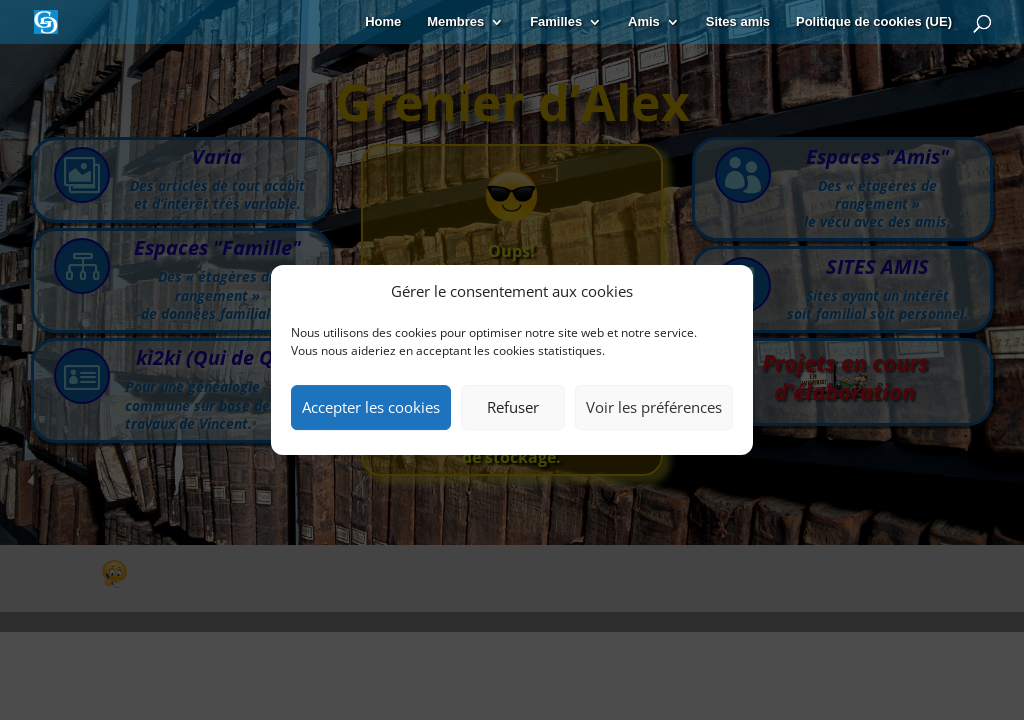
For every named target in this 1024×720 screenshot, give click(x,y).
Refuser (513, 407)
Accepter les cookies (371, 407)
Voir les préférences (654, 407)
